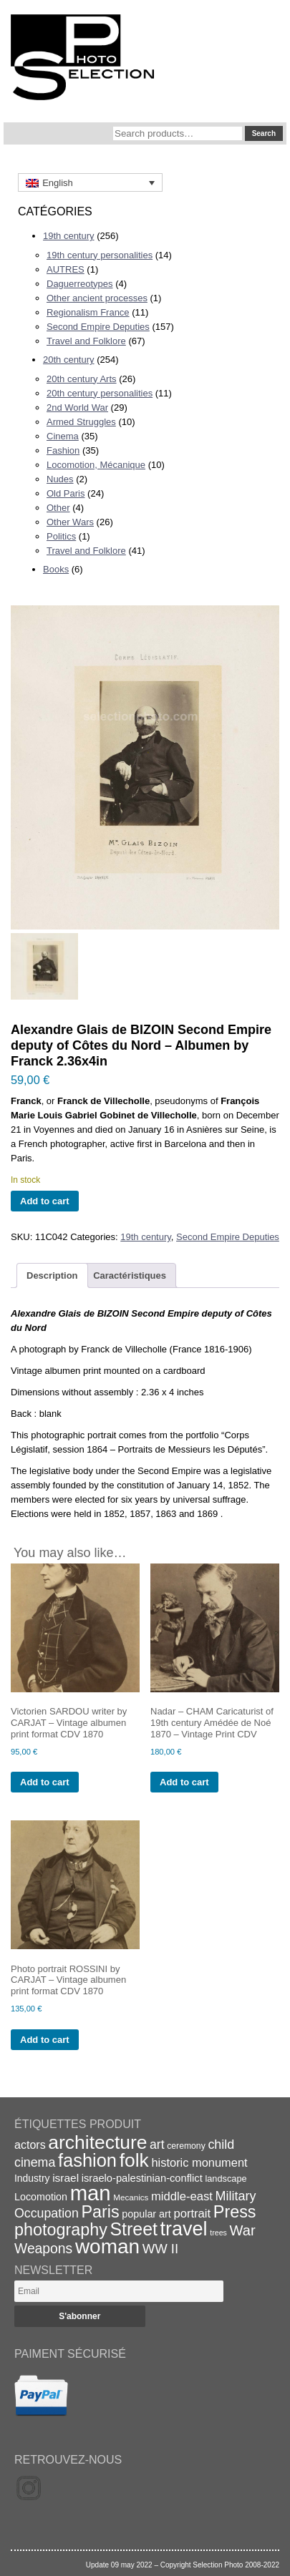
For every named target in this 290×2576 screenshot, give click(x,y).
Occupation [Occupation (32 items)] (46, 2213)
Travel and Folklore (86, 341)
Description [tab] (52, 1275)
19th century (69, 235)
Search (264, 133)
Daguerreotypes (80, 283)
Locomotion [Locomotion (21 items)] (40, 2196)
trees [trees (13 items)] (218, 2232)
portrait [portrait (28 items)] (192, 2213)
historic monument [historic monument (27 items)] (199, 2162)
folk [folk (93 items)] (134, 2160)
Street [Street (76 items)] (134, 2229)
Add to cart (44, 1201)
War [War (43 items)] (243, 2230)
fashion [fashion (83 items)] (87, 2160)
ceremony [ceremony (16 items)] (186, 2146)
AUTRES (65, 269)
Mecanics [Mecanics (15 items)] (130, 2197)
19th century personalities (100, 255)
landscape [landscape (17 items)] (225, 2178)
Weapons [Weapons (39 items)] (43, 2248)
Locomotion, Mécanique (96, 464)
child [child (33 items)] (221, 2144)
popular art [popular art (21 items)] (146, 2214)
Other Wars (70, 522)
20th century (69, 359)
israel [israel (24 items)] (65, 2178)
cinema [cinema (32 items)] (34, 2162)
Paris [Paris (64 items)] (101, 2211)
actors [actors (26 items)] (30, 2144)
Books (56, 569)
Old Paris (65, 493)
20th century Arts (82, 379)
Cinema (63, 436)
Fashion (63, 450)
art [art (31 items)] (157, 2144)
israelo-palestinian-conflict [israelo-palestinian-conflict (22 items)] (142, 2178)
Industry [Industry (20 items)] (32, 2178)
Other (58, 507)
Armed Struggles (81, 421)
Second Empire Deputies (98, 326)
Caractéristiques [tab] (129, 1275)
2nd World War (77, 407)
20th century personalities (100, 393)
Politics (61, 536)
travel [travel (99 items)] (184, 2229)
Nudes (60, 479)
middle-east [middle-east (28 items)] (182, 2196)
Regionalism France (88, 312)
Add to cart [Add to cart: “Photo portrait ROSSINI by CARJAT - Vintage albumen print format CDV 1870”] (44, 2039)
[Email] (118, 2291)
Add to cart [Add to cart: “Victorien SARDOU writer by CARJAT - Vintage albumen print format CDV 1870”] (44, 1782)
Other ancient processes (97, 298)
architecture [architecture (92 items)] (97, 2142)
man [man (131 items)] (90, 2193)
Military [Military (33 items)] (236, 2196)
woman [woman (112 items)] (107, 2246)
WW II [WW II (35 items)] (160, 2248)
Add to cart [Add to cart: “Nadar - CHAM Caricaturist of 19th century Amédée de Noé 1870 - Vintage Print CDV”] (184, 1782)
